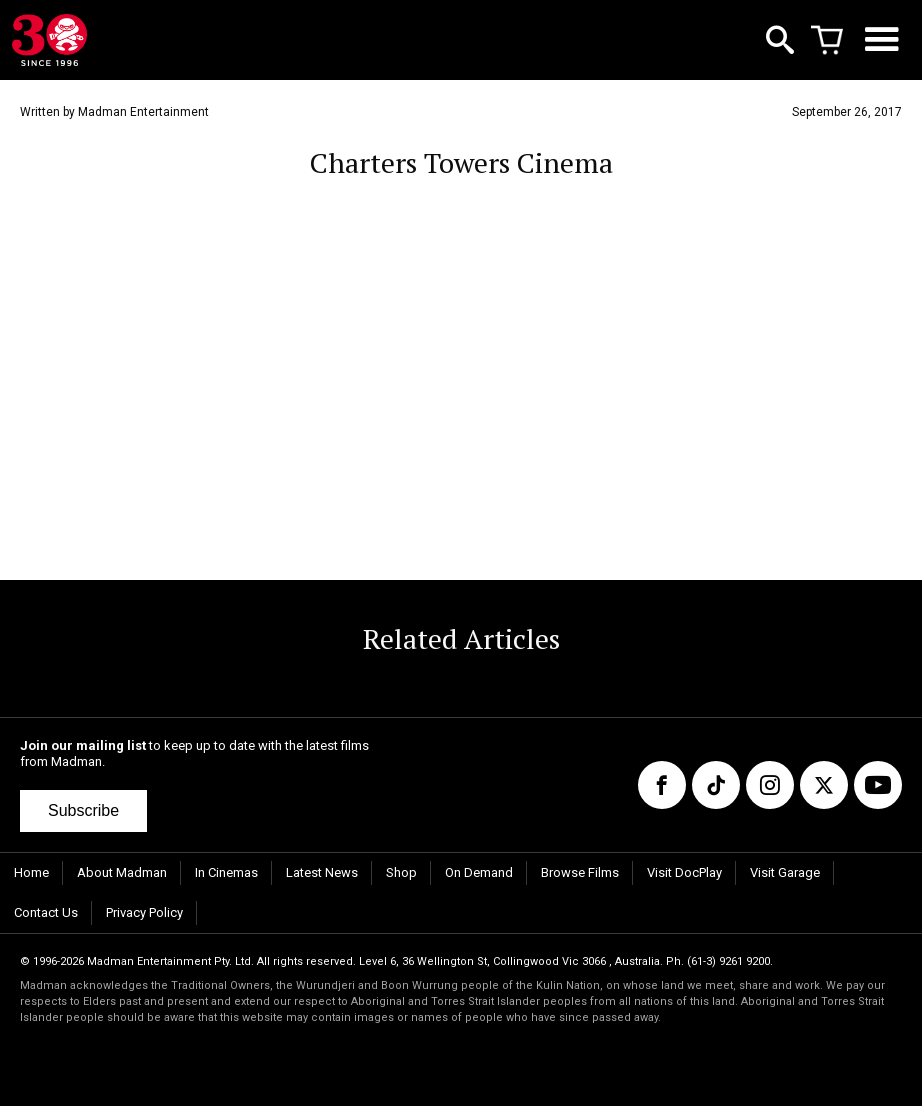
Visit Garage (785, 872)
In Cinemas (226, 872)
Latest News (322, 872)
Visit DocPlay (684, 872)
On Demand (479, 872)
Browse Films (580, 872)
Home (31, 872)
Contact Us (46, 912)
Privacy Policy (144, 912)
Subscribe (83, 810)
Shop (401, 872)
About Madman (122, 872)
